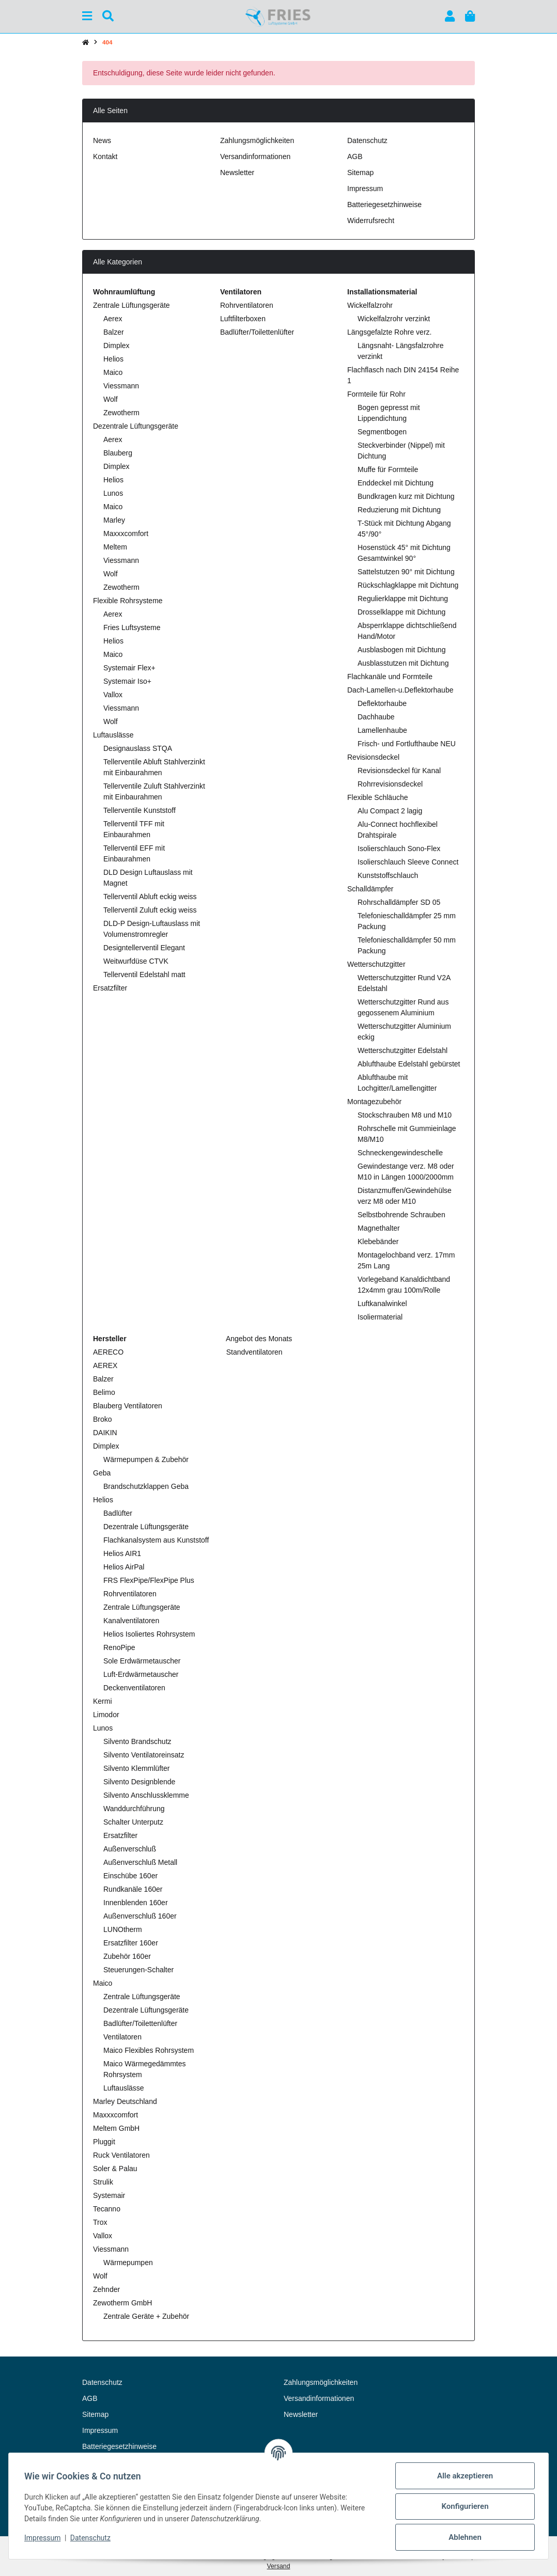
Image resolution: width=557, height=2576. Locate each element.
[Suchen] (108, 16)
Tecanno (106, 2209)
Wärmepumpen (128, 2262)
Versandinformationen (255, 156)
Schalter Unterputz (133, 1822)
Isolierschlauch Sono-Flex (399, 848)
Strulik (103, 2182)
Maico (112, 372)
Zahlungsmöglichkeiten (257, 140)
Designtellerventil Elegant (144, 948)
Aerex (112, 319)
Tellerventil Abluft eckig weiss (150, 896)
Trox (100, 2222)
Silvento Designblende (139, 1782)
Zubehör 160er (127, 1956)
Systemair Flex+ (129, 668)
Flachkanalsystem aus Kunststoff (156, 1540)
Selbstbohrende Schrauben (401, 1215)
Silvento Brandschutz (137, 1741)
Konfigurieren (463, 2506)
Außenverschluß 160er (140, 1916)
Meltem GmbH (116, 2128)
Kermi (102, 1701)
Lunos (113, 493)
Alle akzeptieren (464, 2475)
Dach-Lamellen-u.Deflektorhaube (400, 690)
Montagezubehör (374, 1101)
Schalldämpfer (370, 889)
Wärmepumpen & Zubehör (146, 1459)
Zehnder (106, 2289)
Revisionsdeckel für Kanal (399, 770)
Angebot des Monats (258, 1338)
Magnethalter (379, 1228)
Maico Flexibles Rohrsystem (148, 2050)
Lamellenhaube (382, 730)
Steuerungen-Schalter (138, 1970)
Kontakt (105, 156)
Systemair (109, 2195)
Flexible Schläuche (377, 797)
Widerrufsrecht (370, 220)
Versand (278, 2566)
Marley (114, 520)
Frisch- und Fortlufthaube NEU (407, 744)
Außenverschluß (129, 1849)
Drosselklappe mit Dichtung (401, 612)
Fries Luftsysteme (131, 627)
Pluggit (104, 2142)
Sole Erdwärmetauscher (141, 1661)
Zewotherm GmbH (122, 2303)
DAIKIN (105, 1432)
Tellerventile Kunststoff (139, 810)
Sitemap (360, 172)
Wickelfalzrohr (370, 305)
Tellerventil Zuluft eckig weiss (150, 910)
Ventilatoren (122, 2037)
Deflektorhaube (382, 703)
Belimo (104, 1392)
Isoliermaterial (380, 1317)
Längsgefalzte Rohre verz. (389, 332)
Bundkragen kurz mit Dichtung (406, 496)
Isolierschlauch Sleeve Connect (408, 862)
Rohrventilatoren (246, 305)
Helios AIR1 (122, 1553)
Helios (113, 359)
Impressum (43, 2538)
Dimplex (116, 345)
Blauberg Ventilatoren (127, 1406)
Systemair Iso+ (127, 681)
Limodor (106, 1714)
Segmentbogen (382, 432)
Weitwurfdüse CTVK (135, 961)
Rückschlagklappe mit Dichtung (408, 585)
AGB (355, 156)
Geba (102, 1473)
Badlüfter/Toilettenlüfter (257, 332)
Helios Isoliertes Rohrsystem (149, 1634)
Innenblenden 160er (135, 1902)
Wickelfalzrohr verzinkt (394, 319)
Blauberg (117, 453)
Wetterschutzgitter (376, 964)
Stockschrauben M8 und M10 (405, 1115)
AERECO (108, 1352)
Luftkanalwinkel (382, 1303)
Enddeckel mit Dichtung (396, 483)
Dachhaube (376, 717)
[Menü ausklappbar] (87, 16)
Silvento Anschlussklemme (146, 1795)
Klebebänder (378, 1241)
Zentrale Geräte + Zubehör (146, 2316)
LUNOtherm (122, 1929)
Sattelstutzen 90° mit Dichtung (406, 572)
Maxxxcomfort (125, 533)
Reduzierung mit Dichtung (399, 510)
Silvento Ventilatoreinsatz (143, 1755)
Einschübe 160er (130, 1876)
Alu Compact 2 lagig (390, 811)
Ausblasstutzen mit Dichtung (403, 663)
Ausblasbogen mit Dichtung (401, 650)
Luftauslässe (113, 735)
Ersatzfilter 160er (130, 1943)
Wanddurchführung (134, 1808)
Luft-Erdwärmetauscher (141, 1674)
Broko (102, 1419)
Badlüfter (117, 1513)
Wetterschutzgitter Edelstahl (402, 1050)
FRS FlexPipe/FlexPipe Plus (148, 1580)
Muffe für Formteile (388, 469)
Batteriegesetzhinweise (384, 204)
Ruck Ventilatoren (121, 2155)
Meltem (115, 547)
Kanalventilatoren (131, 1620)
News (102, 140)
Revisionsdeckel (373, 757)
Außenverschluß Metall (140, 1862)
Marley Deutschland (125, 2101)
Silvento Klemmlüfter (136, 1768)
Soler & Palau (115, 2168)
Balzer (113, 332)
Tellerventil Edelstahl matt (144, 974)
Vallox (112, 694)
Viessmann (121, 386)
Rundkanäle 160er (132, 1889)
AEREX (105, 1365)
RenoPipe (119, 1647)
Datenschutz (91, 2538)
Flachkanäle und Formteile (389, 676)
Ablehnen (464, 2537)
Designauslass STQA (137, 748)
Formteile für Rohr (376, 394)
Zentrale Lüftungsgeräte (131, 305)
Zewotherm (121, 413)
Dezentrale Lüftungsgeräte (135, 426)
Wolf (110, 399)
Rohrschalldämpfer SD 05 (399, 902)
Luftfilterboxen (243, 319)
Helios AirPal (123, 1567)
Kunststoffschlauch (388, 875)
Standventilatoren (253, 1352)
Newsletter (237, 172)
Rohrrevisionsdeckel (390, 784)
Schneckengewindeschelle (400, 1153)
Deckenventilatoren (134, 1688)
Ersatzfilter (110, 988)
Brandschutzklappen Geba (146, 1486)
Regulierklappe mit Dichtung (403, 598)
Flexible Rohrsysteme (128, 600)
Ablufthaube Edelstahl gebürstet (409, 1064)
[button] (450, 16)
